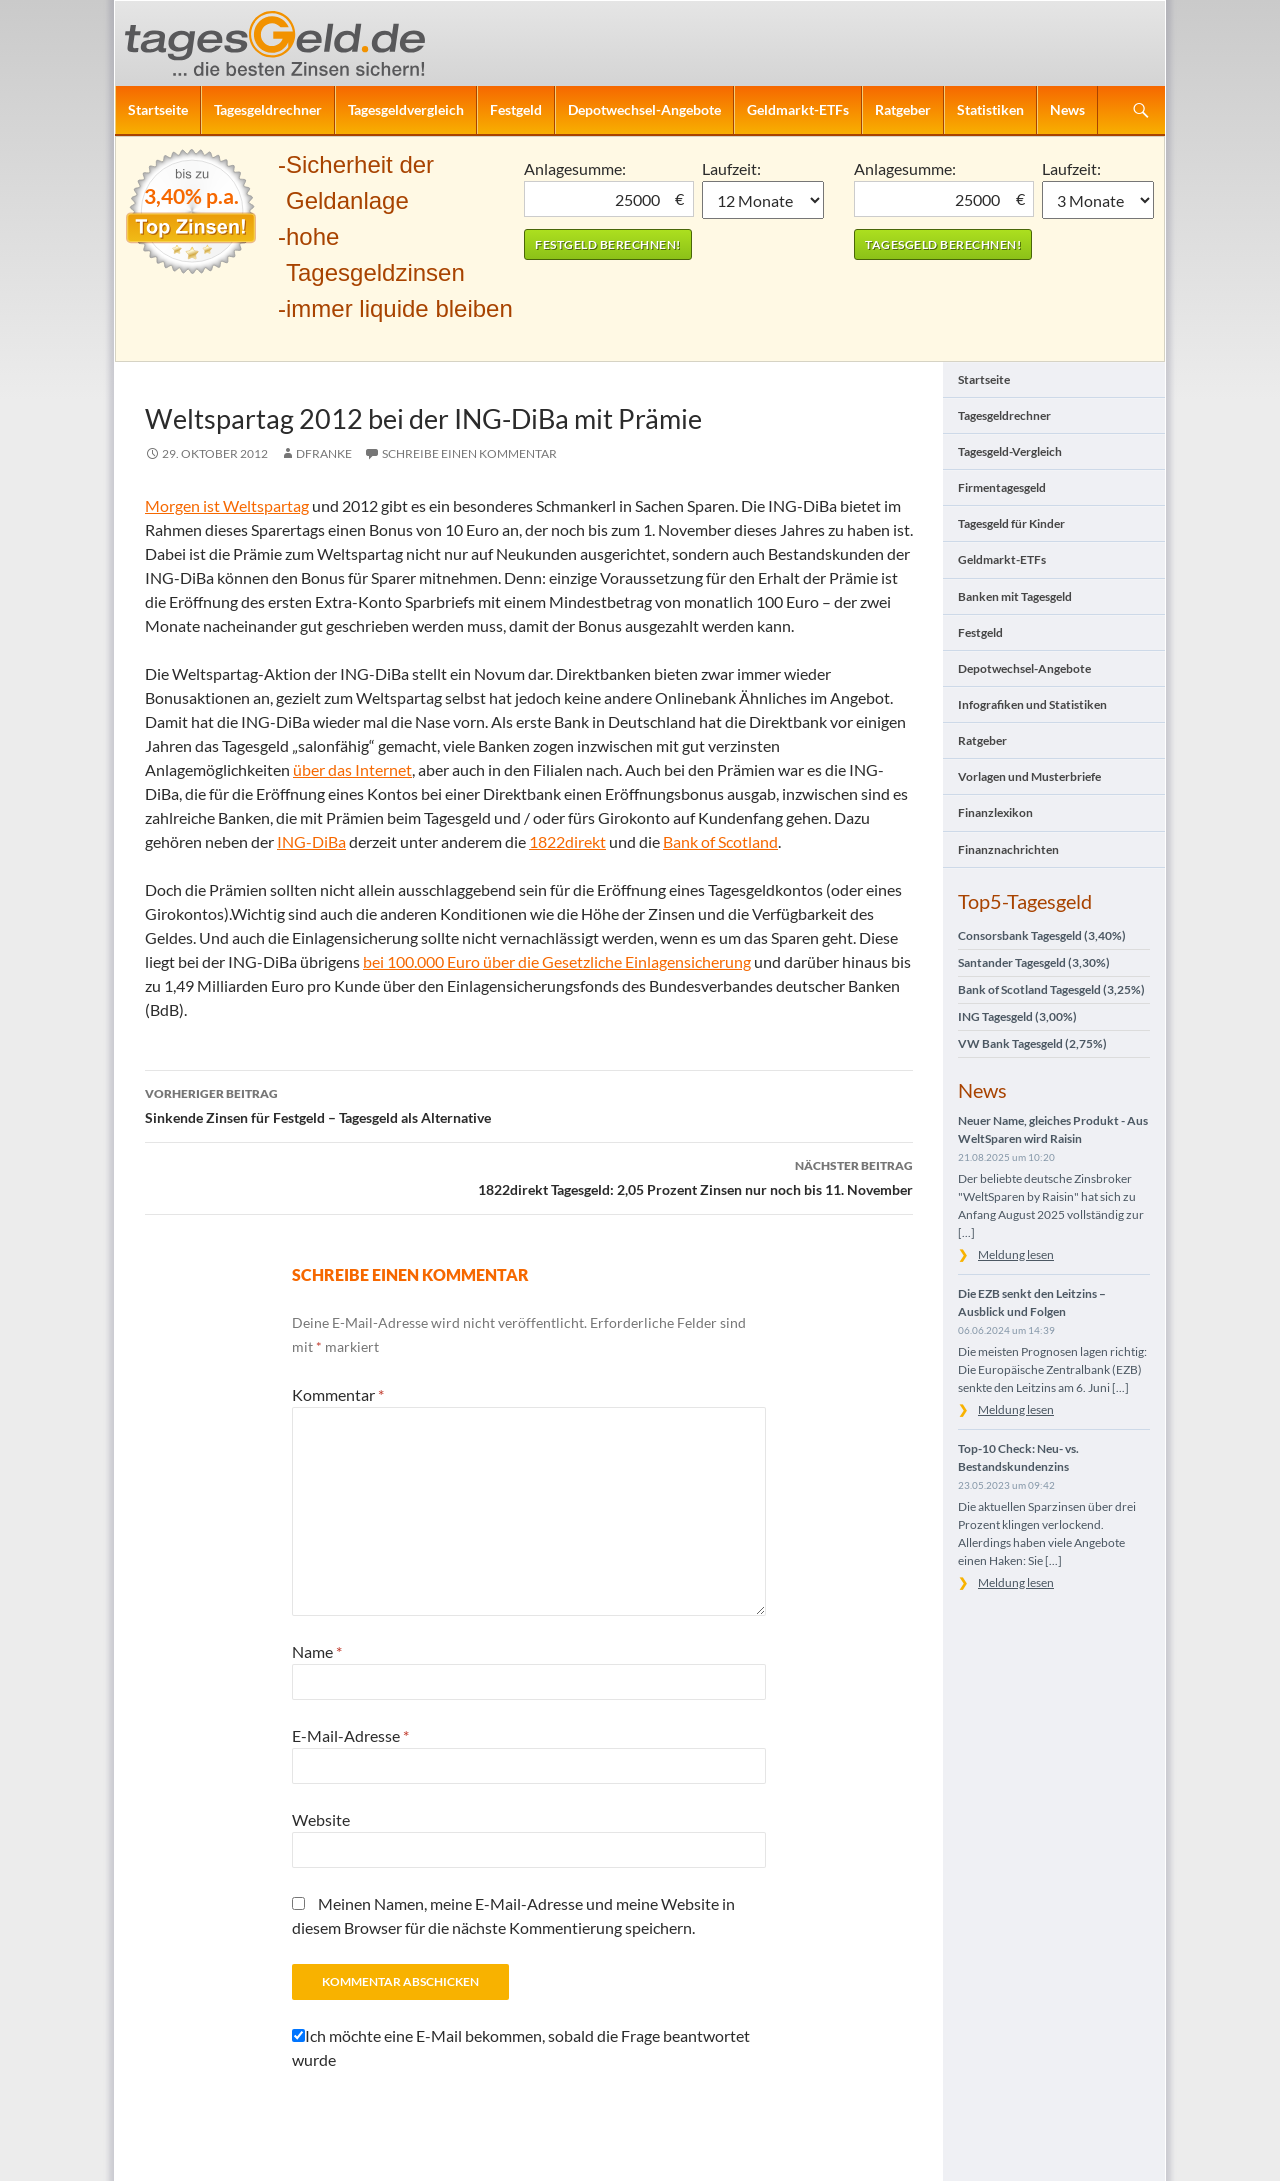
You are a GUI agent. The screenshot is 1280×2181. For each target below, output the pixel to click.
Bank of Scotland (720, 841)
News (1067, 109)
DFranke (324, 453)
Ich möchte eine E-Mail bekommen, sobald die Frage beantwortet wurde (521, 2047)
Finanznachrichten (1008, 849)
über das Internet (352, 769)
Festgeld (516, 109)
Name (317, 1651)
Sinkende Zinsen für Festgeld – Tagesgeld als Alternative (529, 1104)
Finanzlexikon (995, 812)
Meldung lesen (1016, 1254)
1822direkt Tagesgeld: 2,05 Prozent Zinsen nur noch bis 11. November (529, 1176)
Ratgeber (903, 109)
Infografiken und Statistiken (1032, 704)
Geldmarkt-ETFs (798, 109)
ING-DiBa (311, 841)
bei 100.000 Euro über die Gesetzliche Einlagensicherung (557, 961)
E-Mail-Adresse (350, 1735)
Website (321, 1819)
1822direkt (567, 841)
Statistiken (990, 109)
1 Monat (763, 200)
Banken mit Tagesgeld (1015, 596)
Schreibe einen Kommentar (469, 453)
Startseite (158, 109)
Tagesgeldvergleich (406, 109)
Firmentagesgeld (1002, 487)
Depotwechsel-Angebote (644, 109)
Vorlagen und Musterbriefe (1029, 776)
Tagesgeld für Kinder (1011, 523)
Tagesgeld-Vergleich (1010, 451)
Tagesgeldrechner (268, 109)
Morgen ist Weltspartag (227, 505)
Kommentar (338, 1394)
